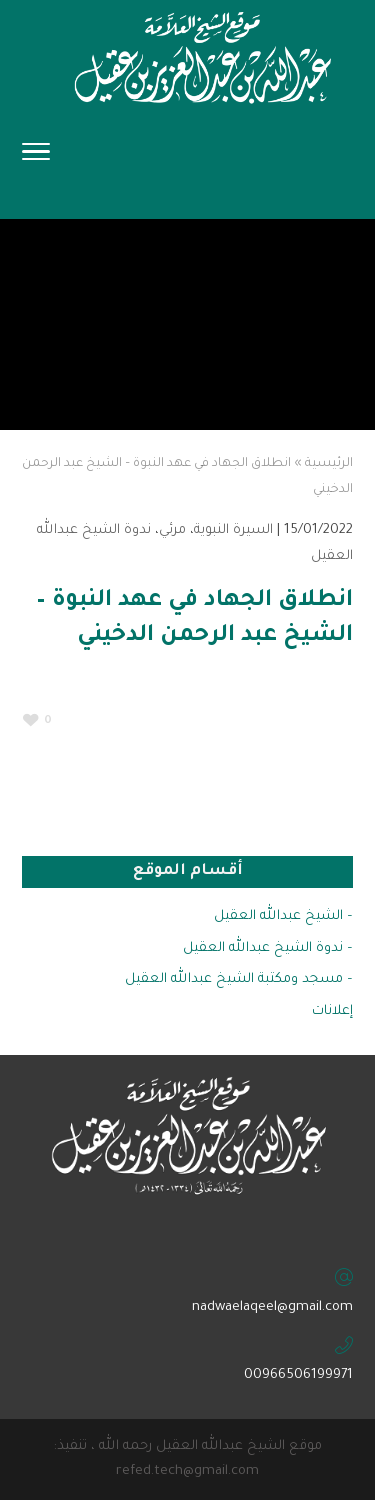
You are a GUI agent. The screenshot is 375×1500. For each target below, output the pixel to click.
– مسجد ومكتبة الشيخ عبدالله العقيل (239, 979)
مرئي (172, 530)
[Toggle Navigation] (36, 158)
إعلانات (332, 1011)
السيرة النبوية (233, 530)
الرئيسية (329, 464)
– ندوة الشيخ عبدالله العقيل (268, 948)
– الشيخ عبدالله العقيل (283, 916)
